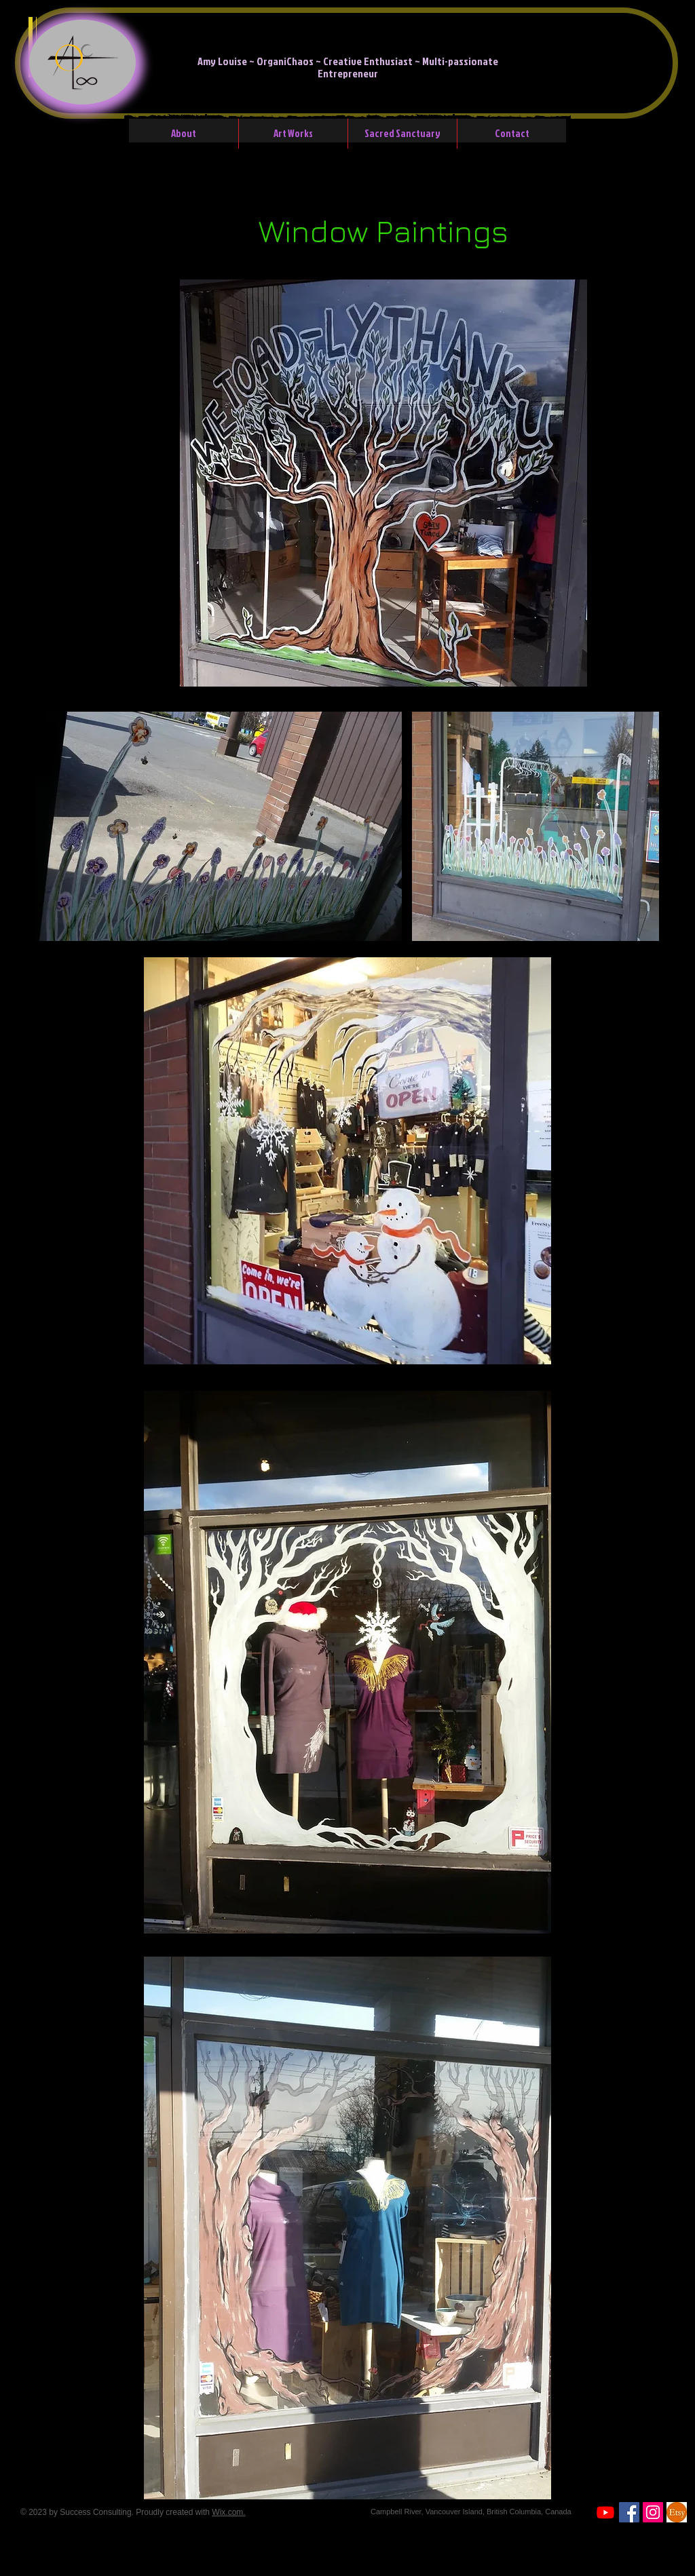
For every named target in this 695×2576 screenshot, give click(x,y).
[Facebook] (629, 2512)
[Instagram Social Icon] (653, 2512)
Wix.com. (228, 2512)
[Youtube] (605, 2512)
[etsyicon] (676, 2512)
